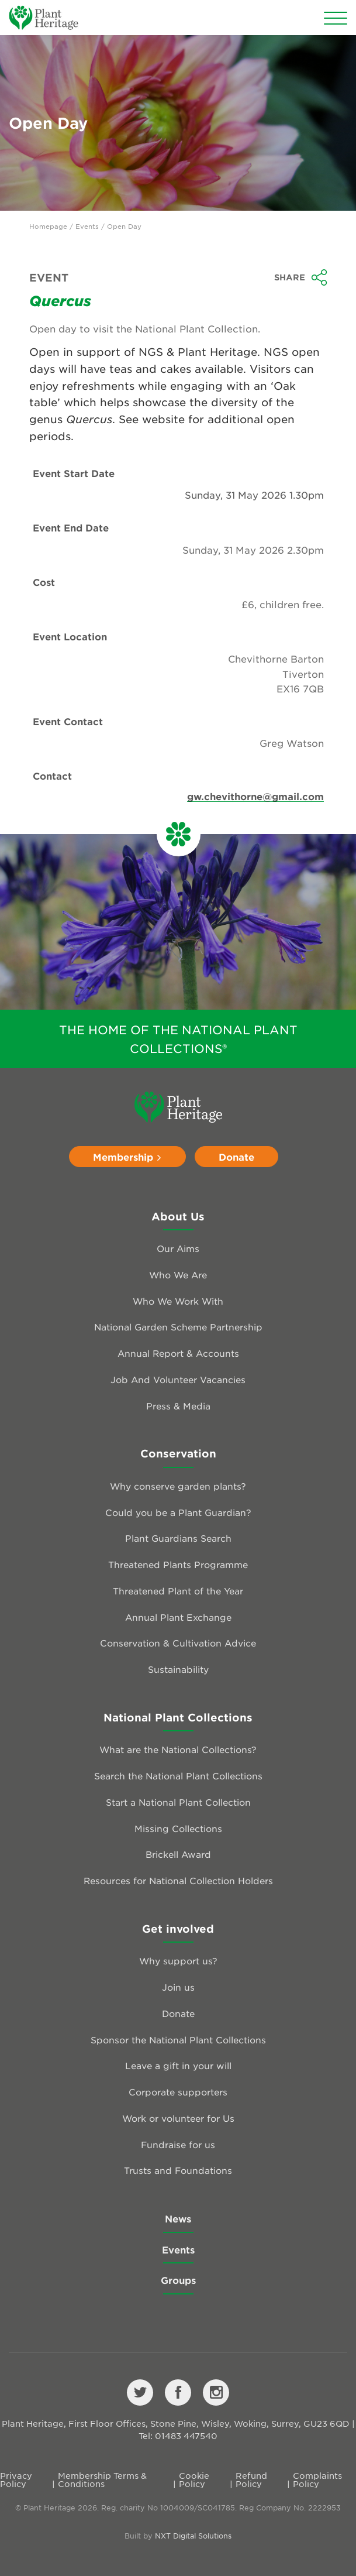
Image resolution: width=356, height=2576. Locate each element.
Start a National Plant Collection (178, 1801)
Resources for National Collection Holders (178, 1880)
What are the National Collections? (178, 1749)
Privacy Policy (16, 2479)
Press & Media (178, 1405)
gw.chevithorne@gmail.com (255, 796)
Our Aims (178, 1248)
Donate (236, 1156)
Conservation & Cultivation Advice (178, 1642)
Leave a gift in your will (178, 2065)
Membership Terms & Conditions (102, 2479)
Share (300, 277)
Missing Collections (178, 1828)
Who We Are (178, 1274)
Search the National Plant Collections (178, 1775)
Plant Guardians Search (178, 1537)
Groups (178, 2280)
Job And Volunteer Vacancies (178, 1379)
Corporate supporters (178, 2091)
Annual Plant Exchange (178, 1617)
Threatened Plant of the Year (178, 1590)
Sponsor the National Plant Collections (178, 2039)
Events (87, 226)
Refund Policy (251, 2479)
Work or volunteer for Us (178, 2118)
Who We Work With (178, 1300)
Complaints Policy (317, 2479)
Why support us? (178, 1960)
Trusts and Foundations (178, 2170)
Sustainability (178, 1669)
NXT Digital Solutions (193, 2535)
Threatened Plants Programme (178, 1564)
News (178, 2218)
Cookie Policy (194, 2479)
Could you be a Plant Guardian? (178, 1512)
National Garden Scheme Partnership (178, 1326)
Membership (127, 1156)
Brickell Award (178, 1854)
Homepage (48, 226)
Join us (178, 1986)
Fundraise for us (178, 2144)
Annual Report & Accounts (178, 1353)
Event (48, 277)
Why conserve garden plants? (178, 1485)
